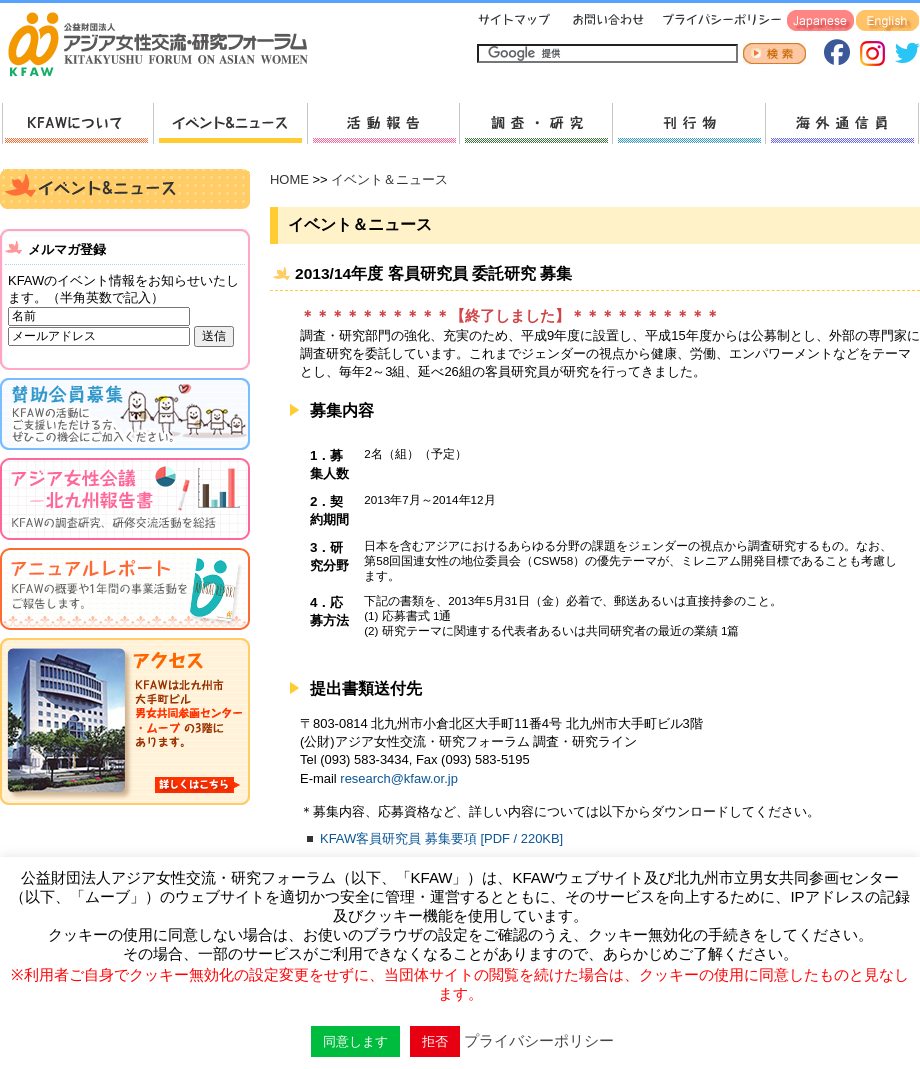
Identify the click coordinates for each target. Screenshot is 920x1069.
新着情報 (230, 123)
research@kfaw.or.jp (399, 778)
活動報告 (383, 123)
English (887, 21)
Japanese (820, 21)
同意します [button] (355, 1041)
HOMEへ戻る (166, 46)
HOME (289, 179)
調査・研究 (535, 123)
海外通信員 (842, 123)
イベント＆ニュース (389, 179)
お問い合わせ (606, 21)
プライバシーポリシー (718, 21)
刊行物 (688, 123)
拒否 (435, 1041)
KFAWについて (77, 123)
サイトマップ (515, 21)
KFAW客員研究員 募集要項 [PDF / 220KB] (441, 838)
